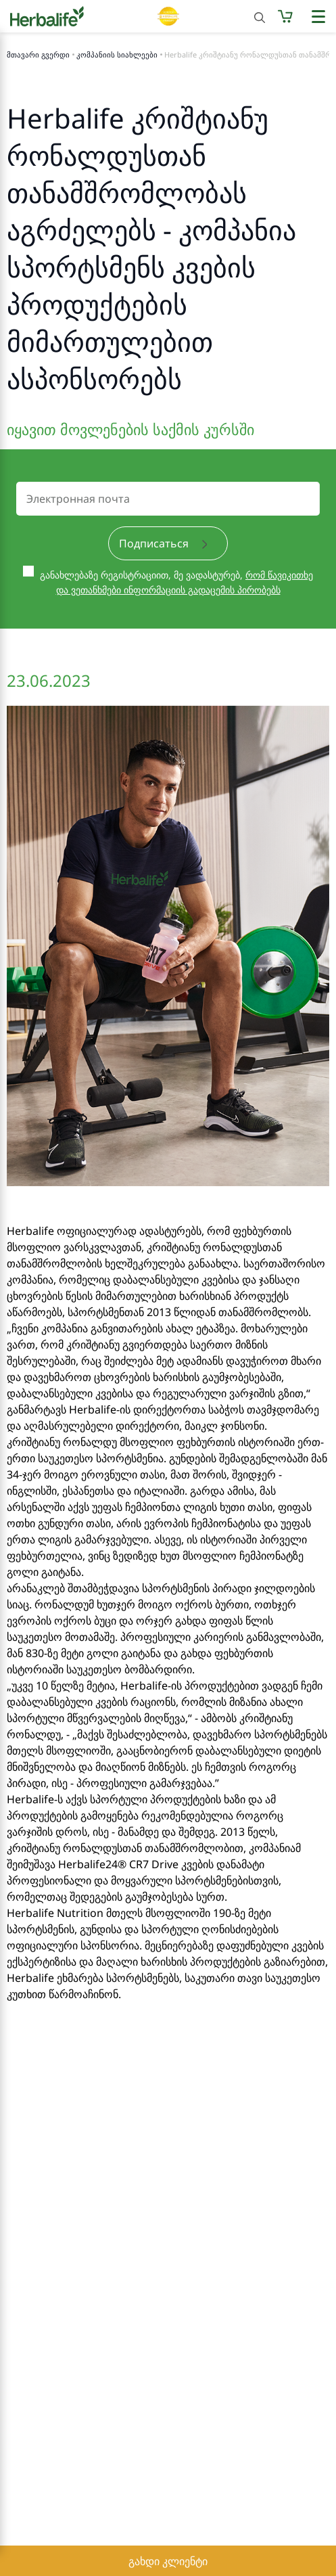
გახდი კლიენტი (168, 2561)
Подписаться (163, 543)
